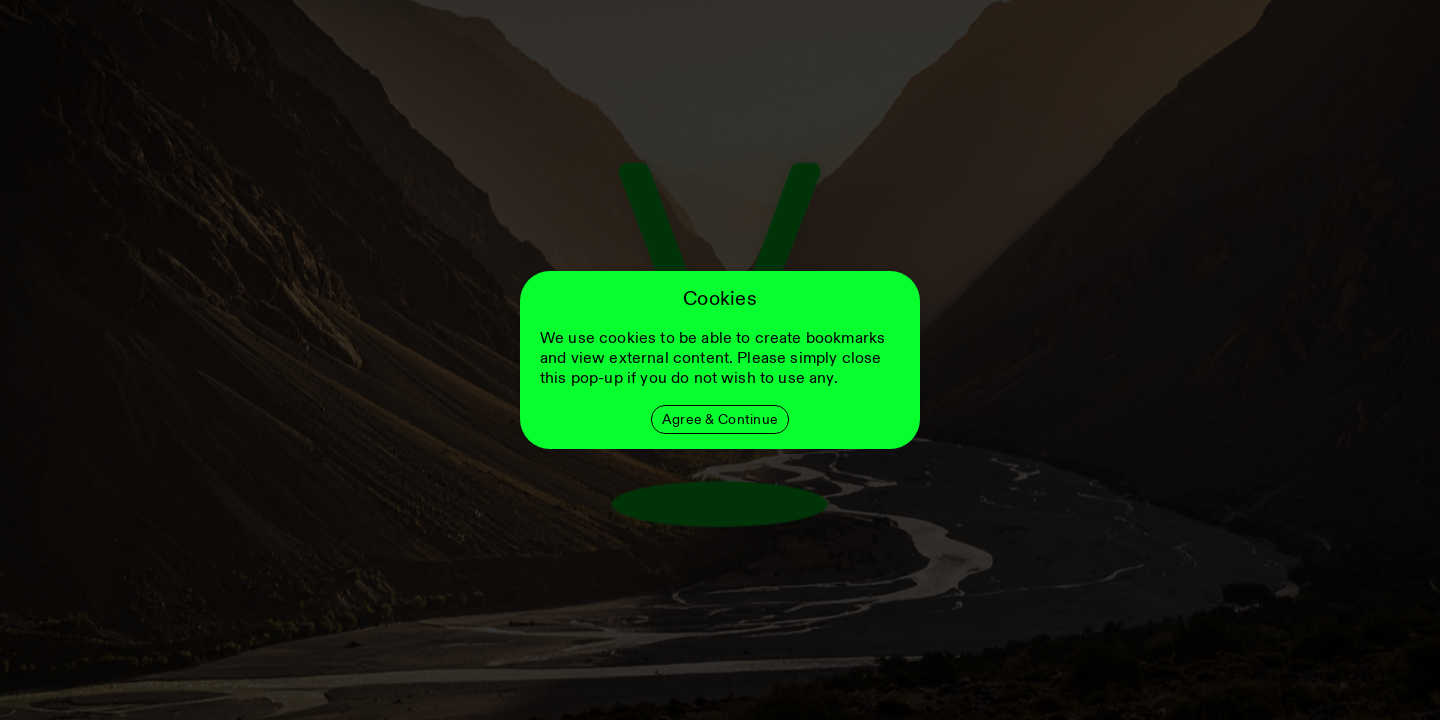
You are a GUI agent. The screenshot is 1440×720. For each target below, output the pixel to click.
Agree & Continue (720, 419)
